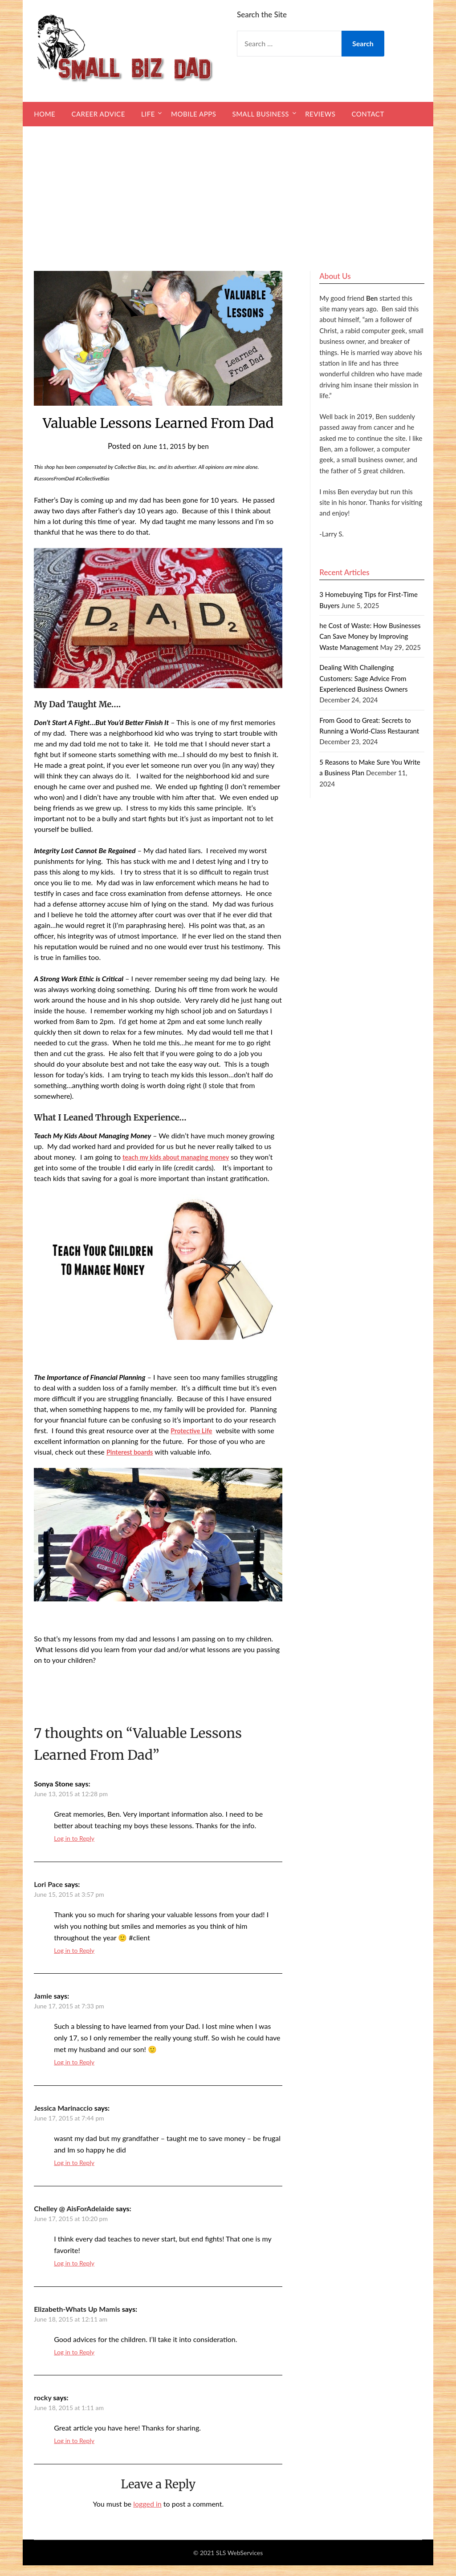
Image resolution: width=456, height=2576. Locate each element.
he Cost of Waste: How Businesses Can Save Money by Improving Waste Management (369, 636)
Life (148, 114)
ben (205, 446)
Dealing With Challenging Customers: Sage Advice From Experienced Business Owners (363, 678)
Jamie (43, 2006)
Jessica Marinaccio (63, 2118)
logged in (147, 2514)
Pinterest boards (132, 1462)
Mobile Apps (193, 114)
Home (44, 114)
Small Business (260, 114)
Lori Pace (48, 1895)
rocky (42, 2408)
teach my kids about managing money (181, 1157)
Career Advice (98, 114)
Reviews (320, 114)
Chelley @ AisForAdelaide (74, 2219)
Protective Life (194, 1441)
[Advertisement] (228, 193)
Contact (367, 114)
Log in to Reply (74, 1849)
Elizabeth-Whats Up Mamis (77, 2319)
